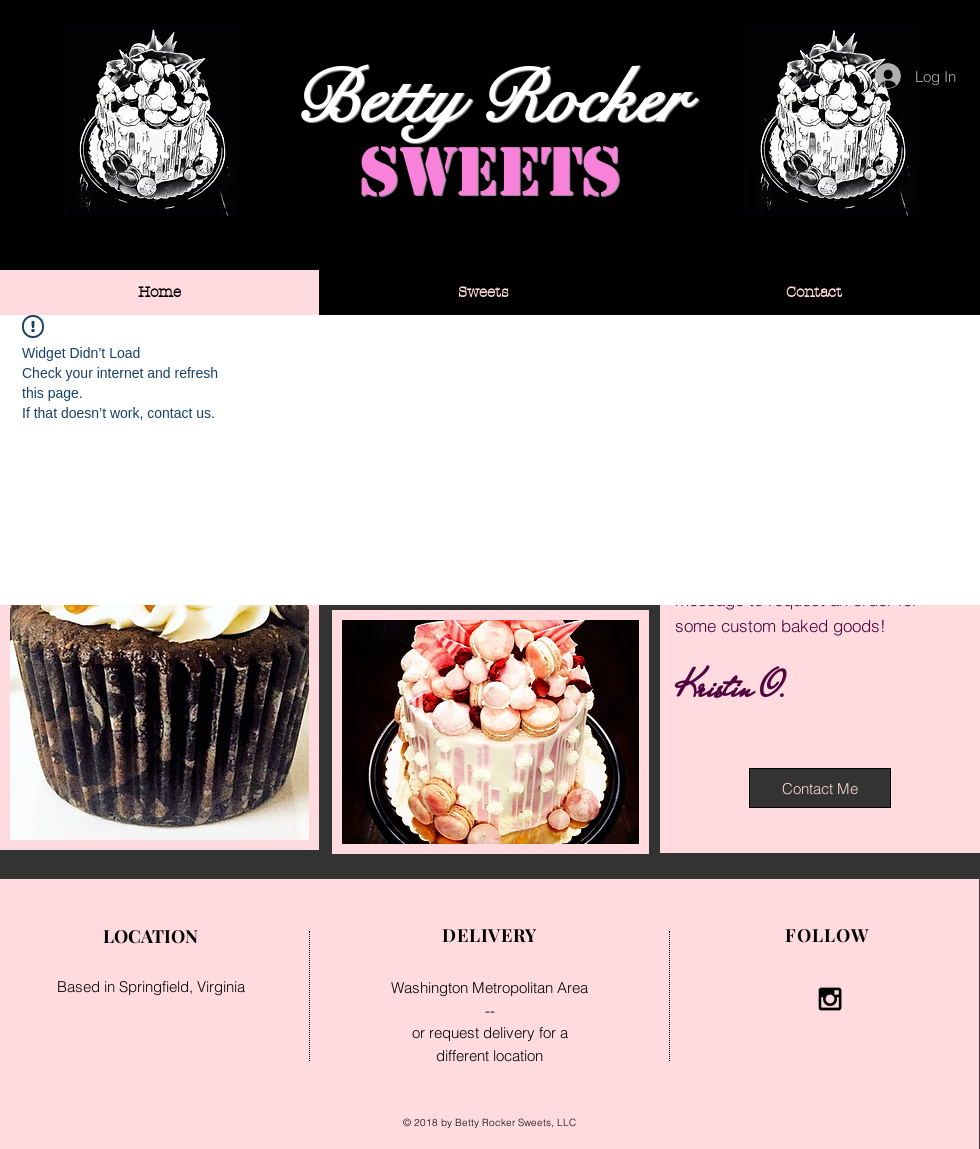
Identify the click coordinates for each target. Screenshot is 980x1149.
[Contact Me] (820, 788)
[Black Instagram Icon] (830, 999)
